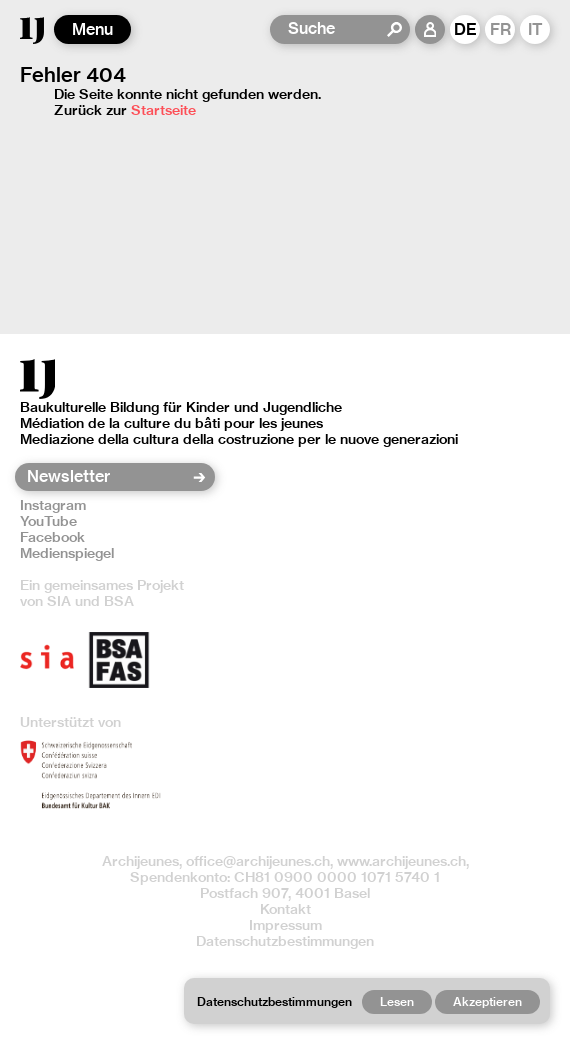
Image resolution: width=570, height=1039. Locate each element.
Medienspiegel (67, 553)
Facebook (52, 537)
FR (500, 29)
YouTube (48, 521)
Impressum (285, 925)
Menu (92, 29)
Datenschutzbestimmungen (285, 941)
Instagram (53, 505)
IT (535, 29)
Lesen (397, 1001)
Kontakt (285, 909)
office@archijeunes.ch (258, 861)
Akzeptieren (487, 1001)
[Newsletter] (108, 477)
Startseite (163, 110)
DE (465, 29)
